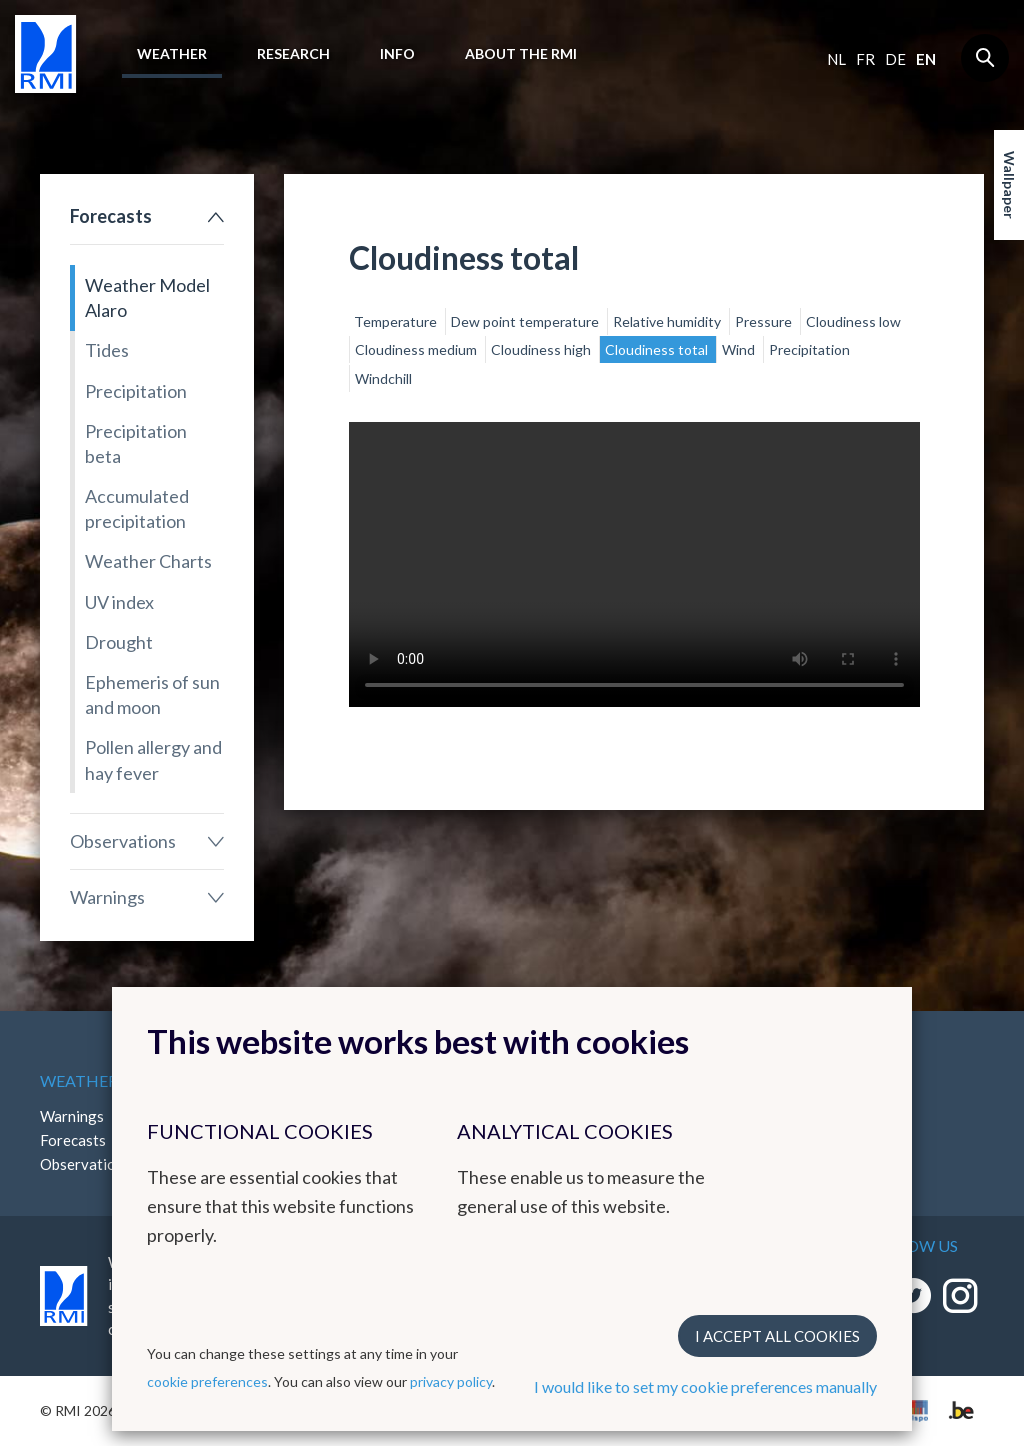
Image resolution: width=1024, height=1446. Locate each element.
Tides (107, 350)
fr (865, 59)
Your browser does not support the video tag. (634, 564)
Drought (119, 642)
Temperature (397, 321)
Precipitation (136, 391)
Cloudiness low (853, 321)
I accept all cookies (777, 1336)
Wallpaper (1009, 185)
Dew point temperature (526, 321)
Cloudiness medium (417, 349)
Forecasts (111, 216)
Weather (172, 53)
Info (397, 53)
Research (293, 53)
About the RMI (521, 53)
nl (836, 59)
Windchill (383, 378)
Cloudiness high (542, 349)
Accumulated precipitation (137, 508)
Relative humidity (668, 321)
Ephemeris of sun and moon (152, 694)
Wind (740, 349)
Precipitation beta (136, 443)
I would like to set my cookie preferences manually (705, 1386)
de (895, 59)
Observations (123, 841)
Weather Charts (148, 561)
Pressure (765, 321)
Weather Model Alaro (147, 297)
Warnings (107, 897)
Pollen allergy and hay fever (153, 759)
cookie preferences (207, 1381)
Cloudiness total (658, 349)
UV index (119, 602)
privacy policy (451, 1381)
